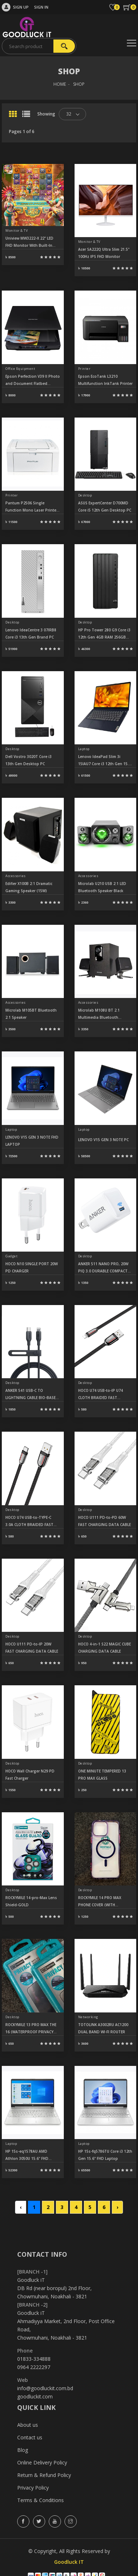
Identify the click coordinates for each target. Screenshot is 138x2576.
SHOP (79, 84)
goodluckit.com (35, 2396)
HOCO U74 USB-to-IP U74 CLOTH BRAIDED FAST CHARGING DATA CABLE (100, 1394)
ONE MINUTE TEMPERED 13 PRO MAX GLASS (102, 1775)
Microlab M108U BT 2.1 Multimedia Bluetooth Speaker (99, 1014)
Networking (88, 2017)
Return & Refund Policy (44, 2475)
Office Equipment (20, 368)
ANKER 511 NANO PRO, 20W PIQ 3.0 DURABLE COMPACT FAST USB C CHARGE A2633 (103, 1268)
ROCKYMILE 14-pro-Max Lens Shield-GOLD (31, 1901)
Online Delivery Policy (42, 2462)
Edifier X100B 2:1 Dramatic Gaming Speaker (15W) (28, 887)
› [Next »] (117, 2207)
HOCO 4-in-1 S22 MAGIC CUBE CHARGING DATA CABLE (104, 1648)
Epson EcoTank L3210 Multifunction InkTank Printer (105, 380)
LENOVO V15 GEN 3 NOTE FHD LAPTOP (31, 1141)
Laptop (84, 749)
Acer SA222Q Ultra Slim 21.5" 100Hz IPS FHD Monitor (103, 253)
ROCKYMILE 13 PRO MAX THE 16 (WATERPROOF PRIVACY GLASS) (30, 2028)
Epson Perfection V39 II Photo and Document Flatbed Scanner (32, 380)
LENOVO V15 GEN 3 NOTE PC (103, 1139)
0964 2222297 (33, 2367)
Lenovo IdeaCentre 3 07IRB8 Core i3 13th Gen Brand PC (30, 633)
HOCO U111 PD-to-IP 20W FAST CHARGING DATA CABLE (31, 1648)
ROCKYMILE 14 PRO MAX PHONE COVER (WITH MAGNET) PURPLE (99, 1901)
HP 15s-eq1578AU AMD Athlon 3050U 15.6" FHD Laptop (26, 2155)
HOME (59, 84)
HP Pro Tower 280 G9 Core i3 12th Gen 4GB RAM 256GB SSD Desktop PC (104, 634)
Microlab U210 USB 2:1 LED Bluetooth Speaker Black (102, 887)
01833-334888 (34, 2358)
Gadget (11, 1256)
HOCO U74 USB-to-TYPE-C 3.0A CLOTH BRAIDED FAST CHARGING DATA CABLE (29, 1521)
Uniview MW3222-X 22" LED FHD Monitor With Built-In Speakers (29, 242)
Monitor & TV (16, 230)
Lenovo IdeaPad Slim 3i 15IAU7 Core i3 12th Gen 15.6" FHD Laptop (105, 760)
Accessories (15, 875)
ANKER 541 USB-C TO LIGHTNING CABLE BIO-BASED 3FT (31, 1394)
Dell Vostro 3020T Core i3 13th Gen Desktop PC (28, 760)
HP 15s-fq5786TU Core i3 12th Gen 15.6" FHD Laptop (105, 2155)
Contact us (29, 2437)
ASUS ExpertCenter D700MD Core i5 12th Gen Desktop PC (104, 506)
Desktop (85, 495)
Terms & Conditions (40, 2500)
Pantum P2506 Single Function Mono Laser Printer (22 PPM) (31, 507)
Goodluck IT (69, 2561)
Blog (22, 2450)
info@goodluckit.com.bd (45, 2388)
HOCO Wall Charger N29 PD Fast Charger (29, 1775)
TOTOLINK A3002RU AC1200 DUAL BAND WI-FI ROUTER (103, 2028)
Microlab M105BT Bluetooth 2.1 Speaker (31, 1014)
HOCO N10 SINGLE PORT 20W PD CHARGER (31, 1267)
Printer (84, 368)
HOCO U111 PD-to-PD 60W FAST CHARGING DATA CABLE (104, 1521)
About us (27, 2424)
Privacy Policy (33, 2487)
